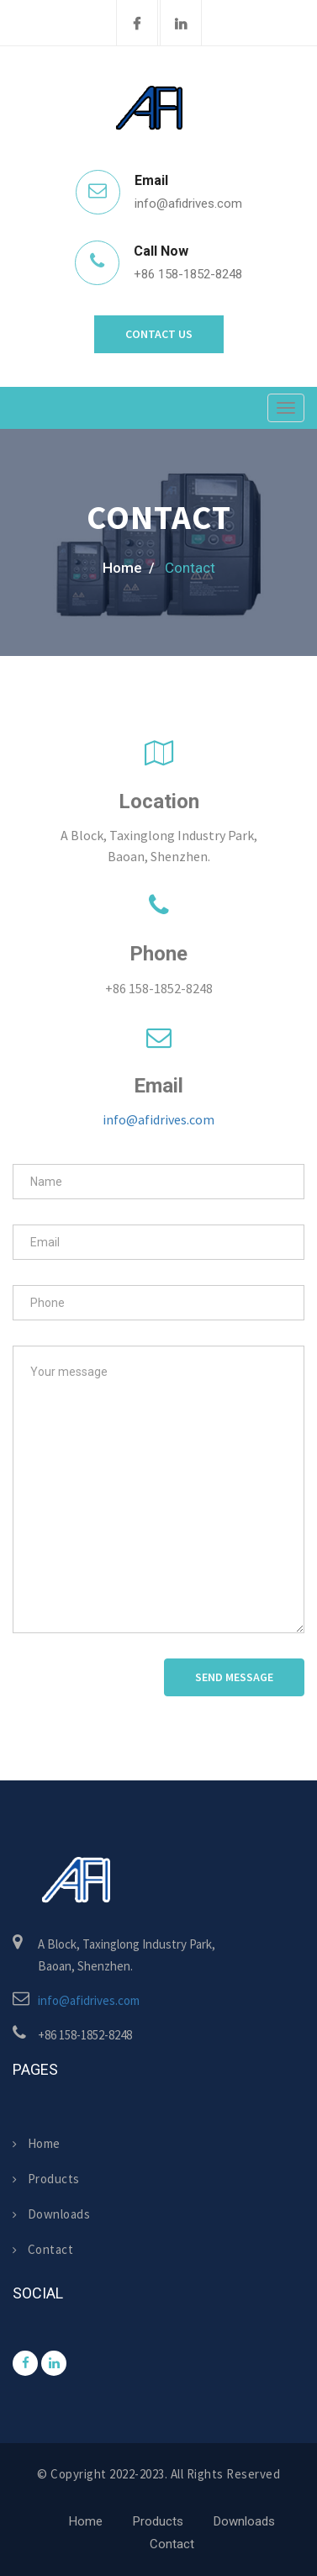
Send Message (234, 1677)
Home (37, 2143)
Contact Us (159, 333)
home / (129, 567)
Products (46, 2179)
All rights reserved (226, 2474)
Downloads (51, 2214)
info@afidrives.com (158, 1119)
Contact (43, 2249)
